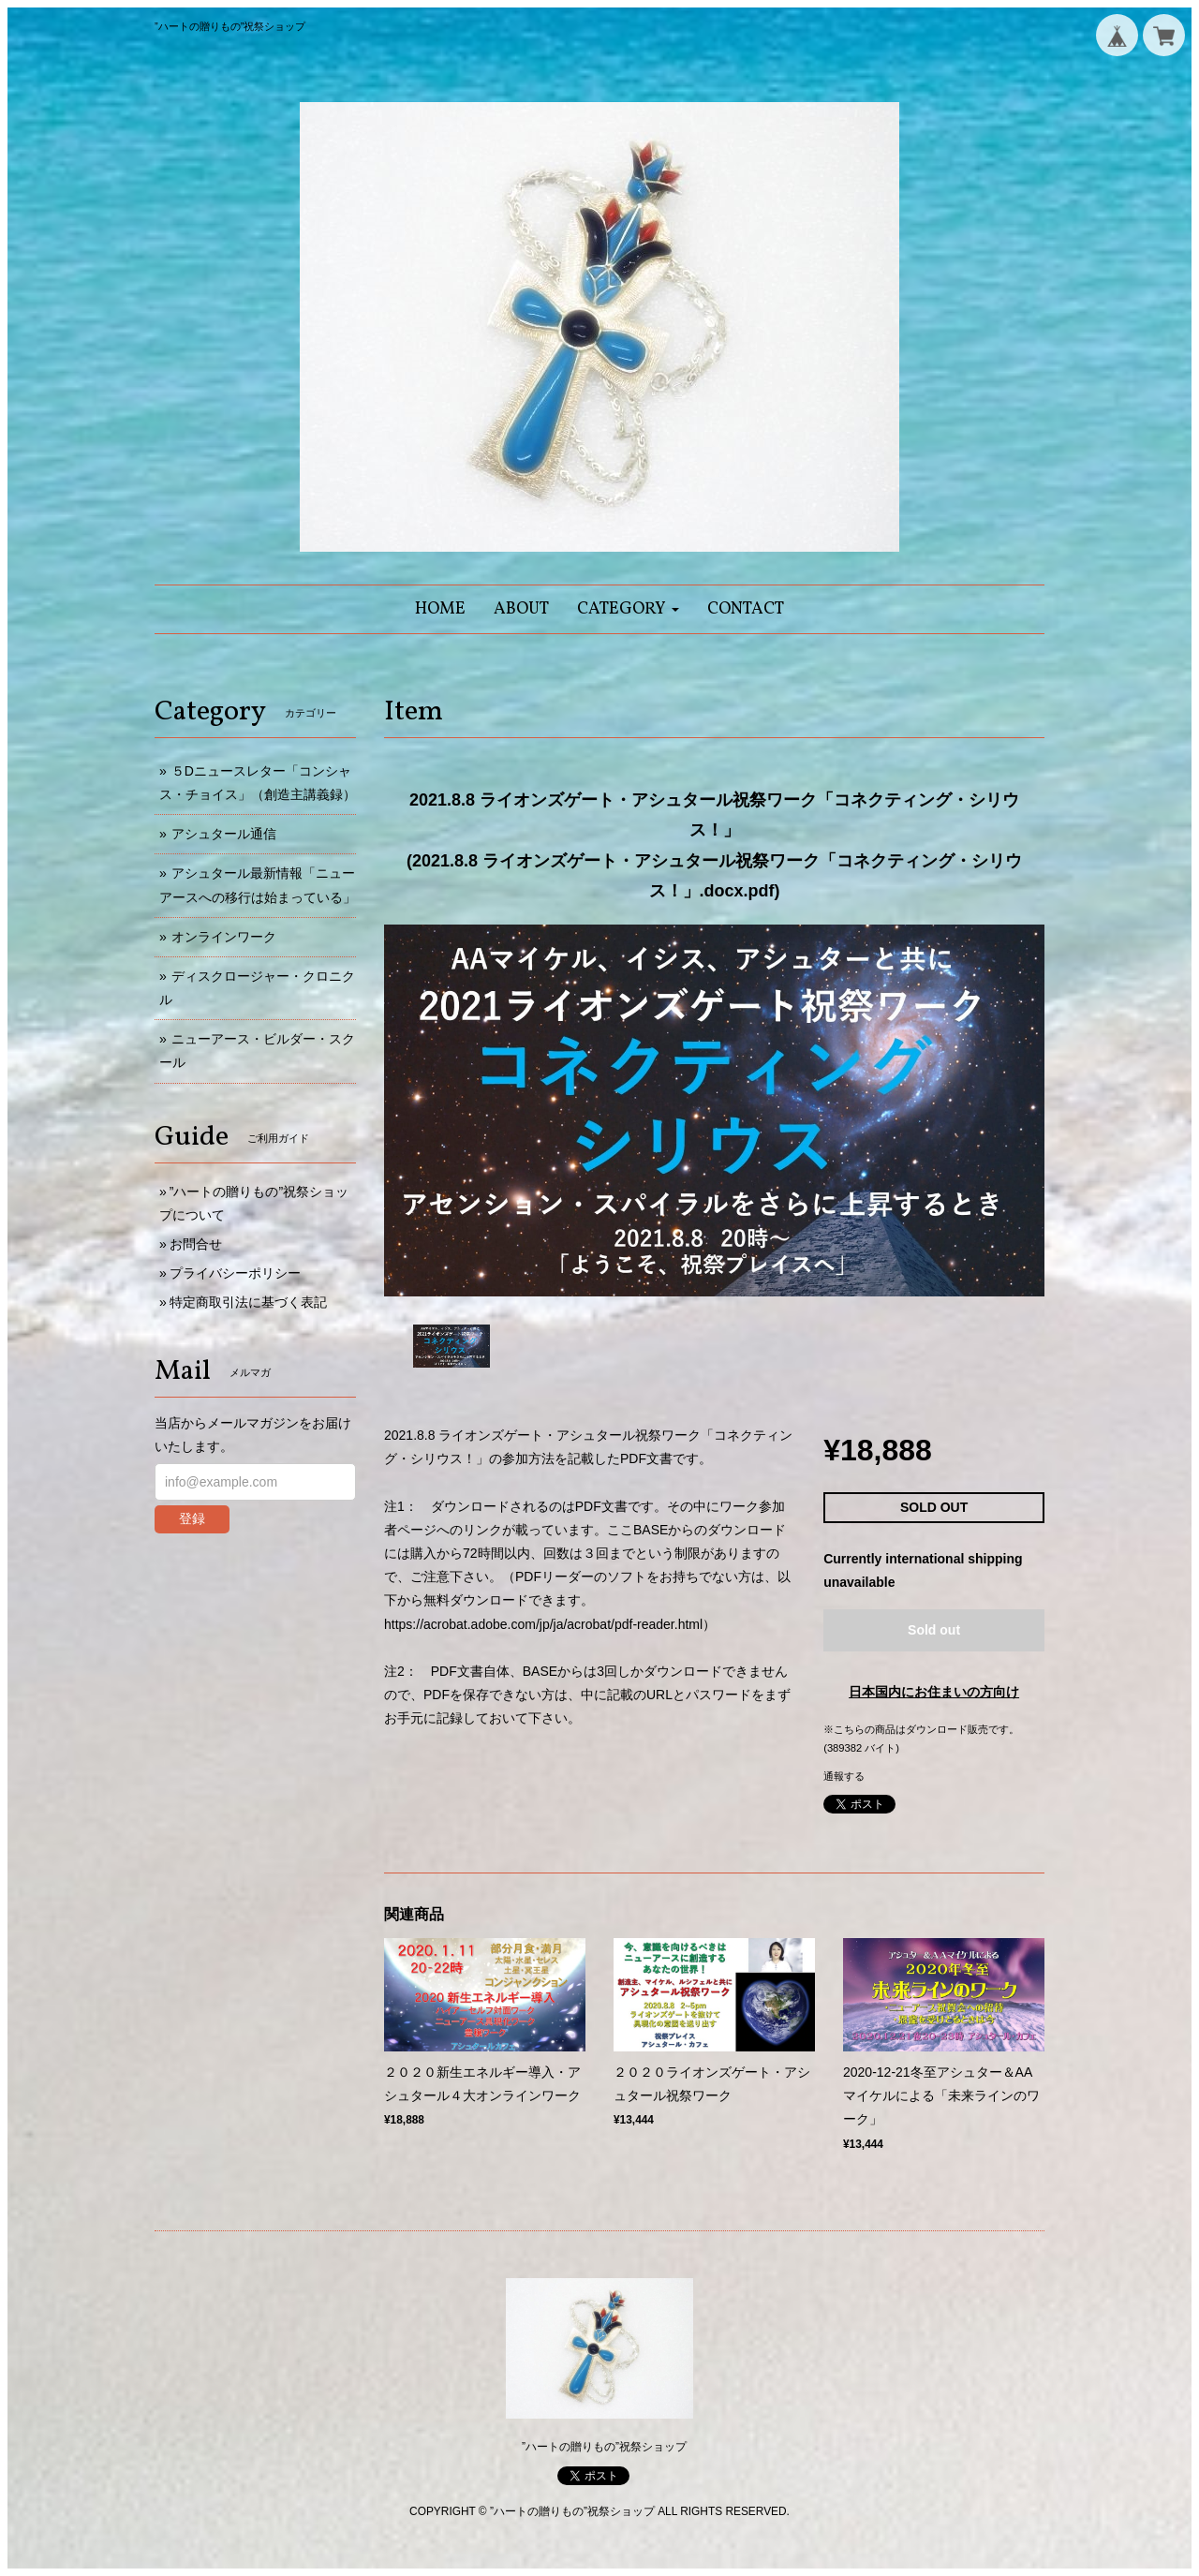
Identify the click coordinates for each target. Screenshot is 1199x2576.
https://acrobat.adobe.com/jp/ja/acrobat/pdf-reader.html (543, 1624)
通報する (844, 1776)
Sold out (934, 1629)
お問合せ (196, 1243)
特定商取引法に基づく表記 (248, 1302)
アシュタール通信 (223, 833)
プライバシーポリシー (235, 1273)
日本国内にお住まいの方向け (934, 1691)
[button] (628, 609)
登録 (192, 1518)
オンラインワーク (223, 936)
